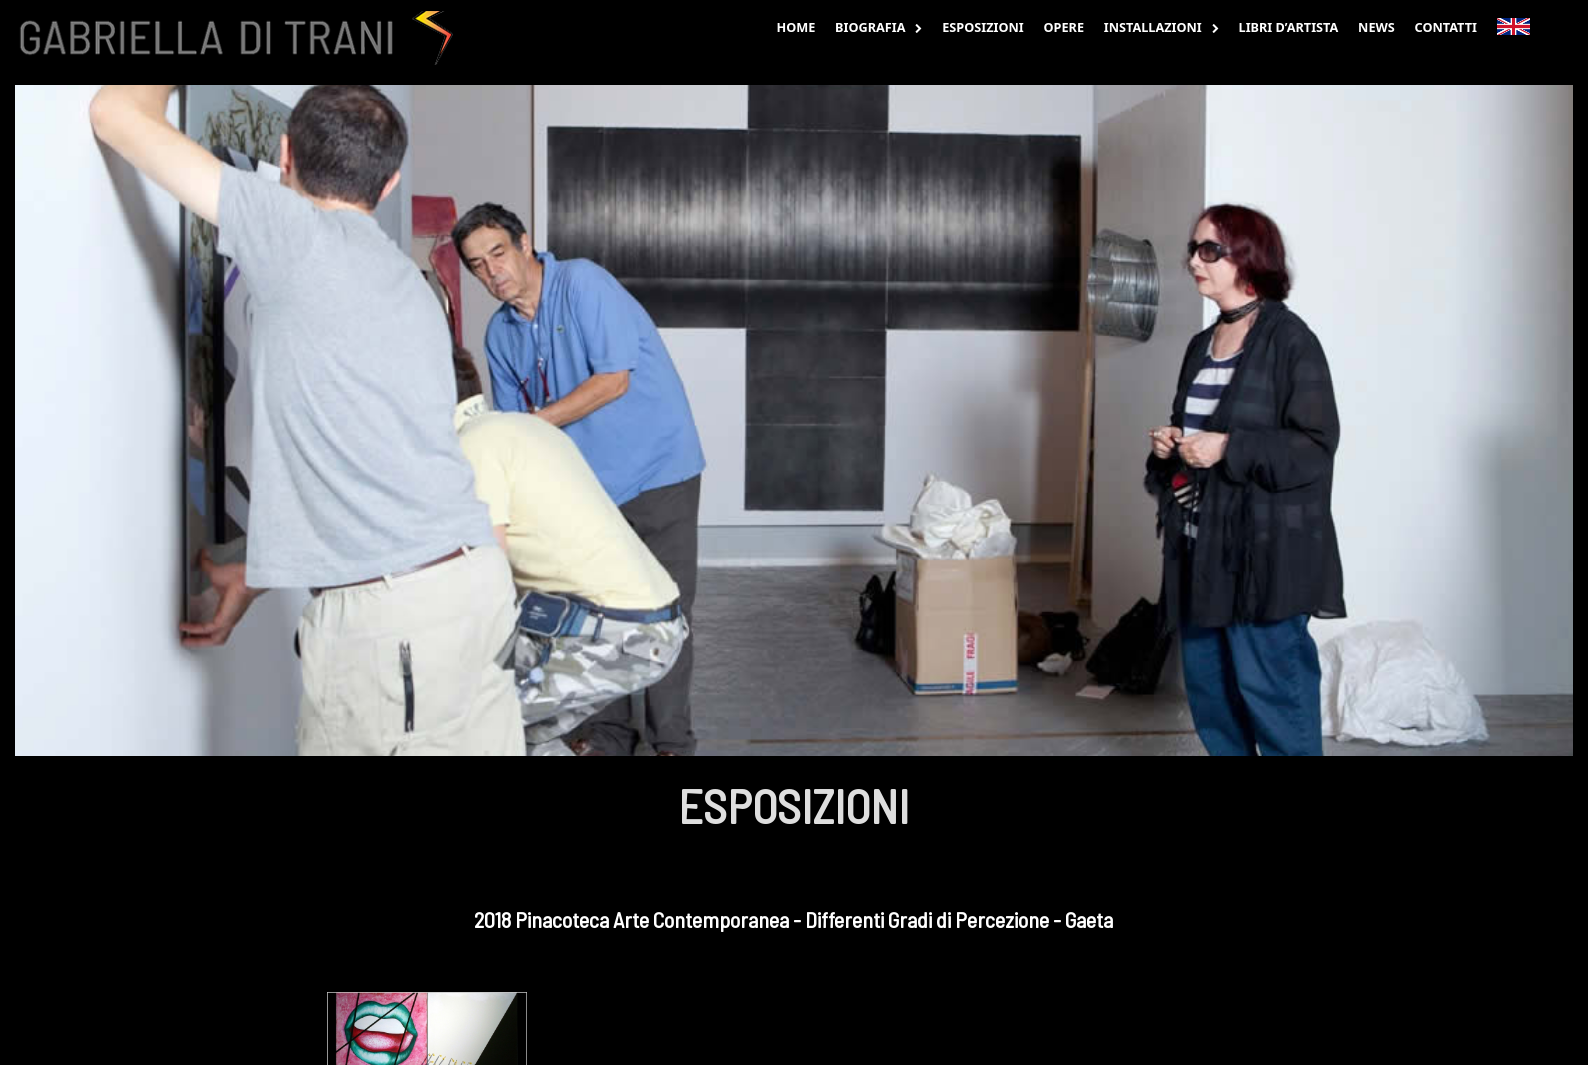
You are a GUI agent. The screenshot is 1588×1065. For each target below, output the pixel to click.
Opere (1064, 27)
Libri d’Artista (1289, 27)
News (1376, 27)
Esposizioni (983, 27)
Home (795, 27)
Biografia (878, 27)
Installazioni (1161, 27)
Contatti (1446, 27)
